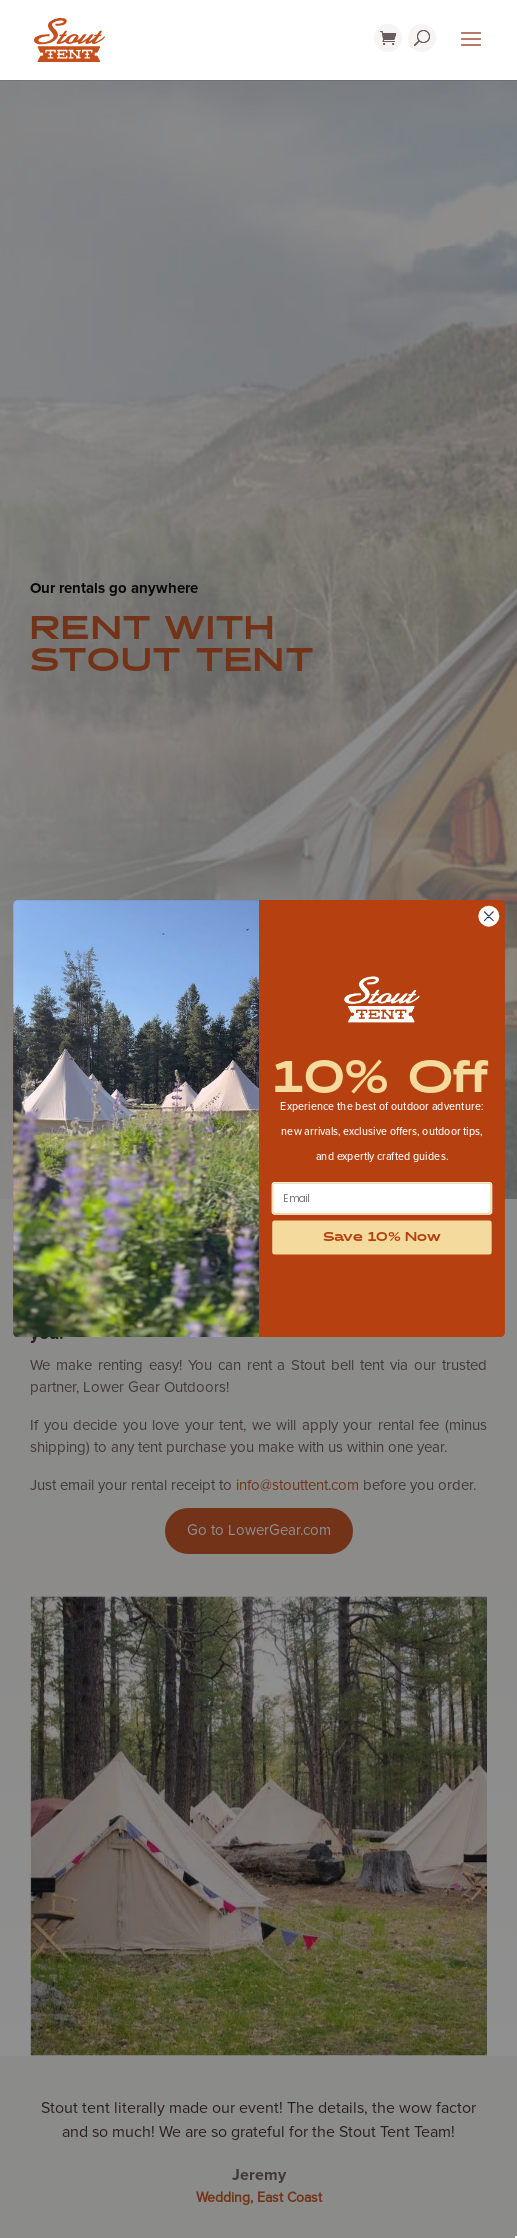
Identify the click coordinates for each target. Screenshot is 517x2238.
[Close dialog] (488, 916)
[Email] (381, 1199)
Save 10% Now (381, 1238)
